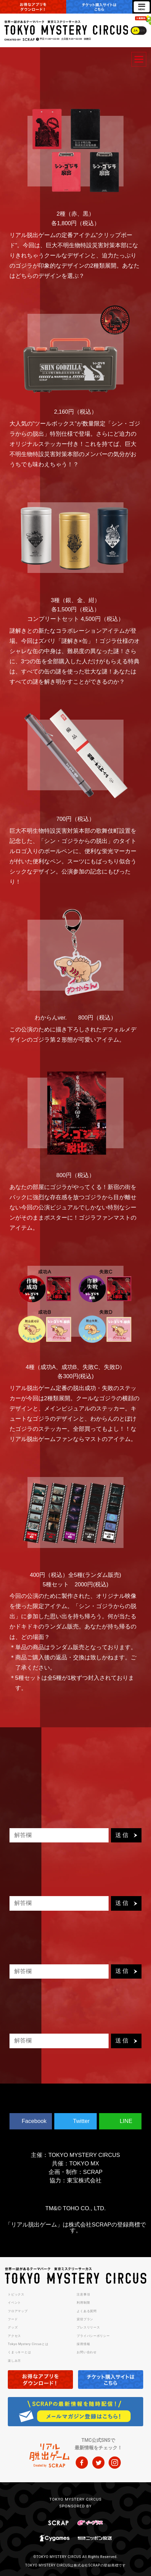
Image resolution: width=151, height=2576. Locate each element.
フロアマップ (17, 2311)
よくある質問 (86, 2311)
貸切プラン (85, 2319)
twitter (98, 2462)
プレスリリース (88, 2327)
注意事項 (83, 2294)
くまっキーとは (19, 2352)
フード (13, 2319)
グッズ (13, 2327)
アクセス (14, 2336)
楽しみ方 (14, 2360)
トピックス (16, 2294)
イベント (14, 2302)
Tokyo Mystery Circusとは (28, 2344)
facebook (82, 2462)
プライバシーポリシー (93, 2336)
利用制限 (83, 2302)
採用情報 (83, 2344)
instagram (115, 2462)
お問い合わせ (86, 2352)
